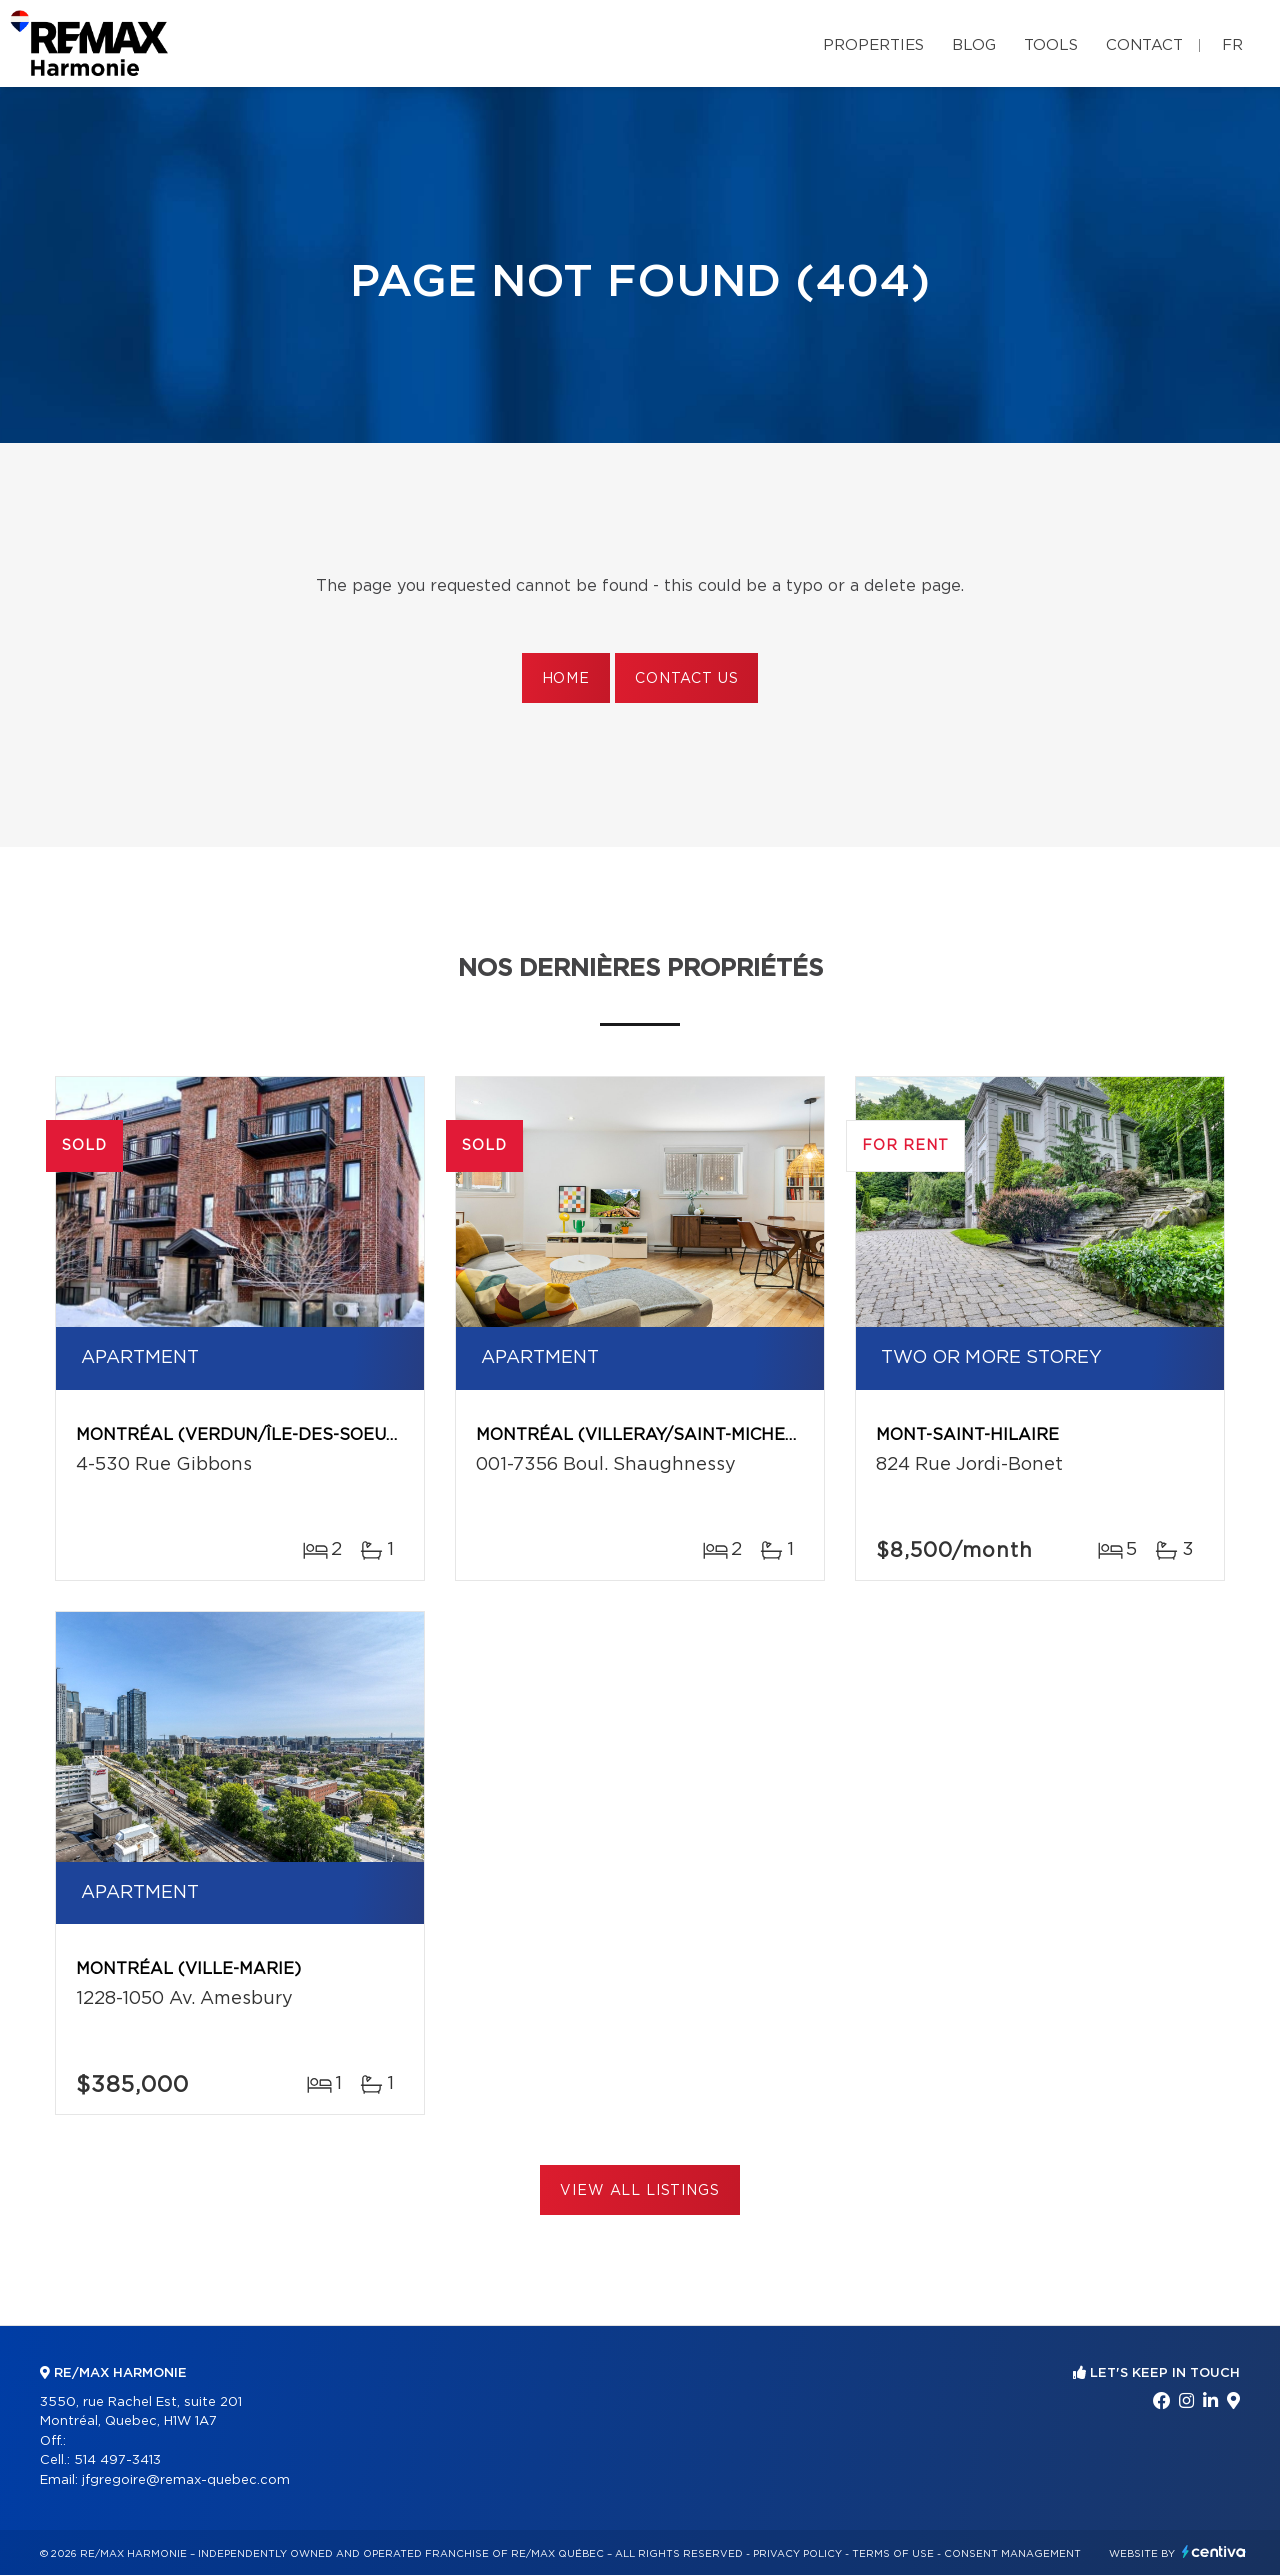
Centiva (1214, 2551)
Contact (1144, 45)
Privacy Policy (797, 2554)
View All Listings (639, 2191)
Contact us (686, 679)
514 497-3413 (117, 2460)
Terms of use (893, 2554)
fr (1232, 45)
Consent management (1012, 2554)
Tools (1051, 45)
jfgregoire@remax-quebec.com (186, 2480)
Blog (974, 45)
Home (566, 679)
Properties (873, 45)
